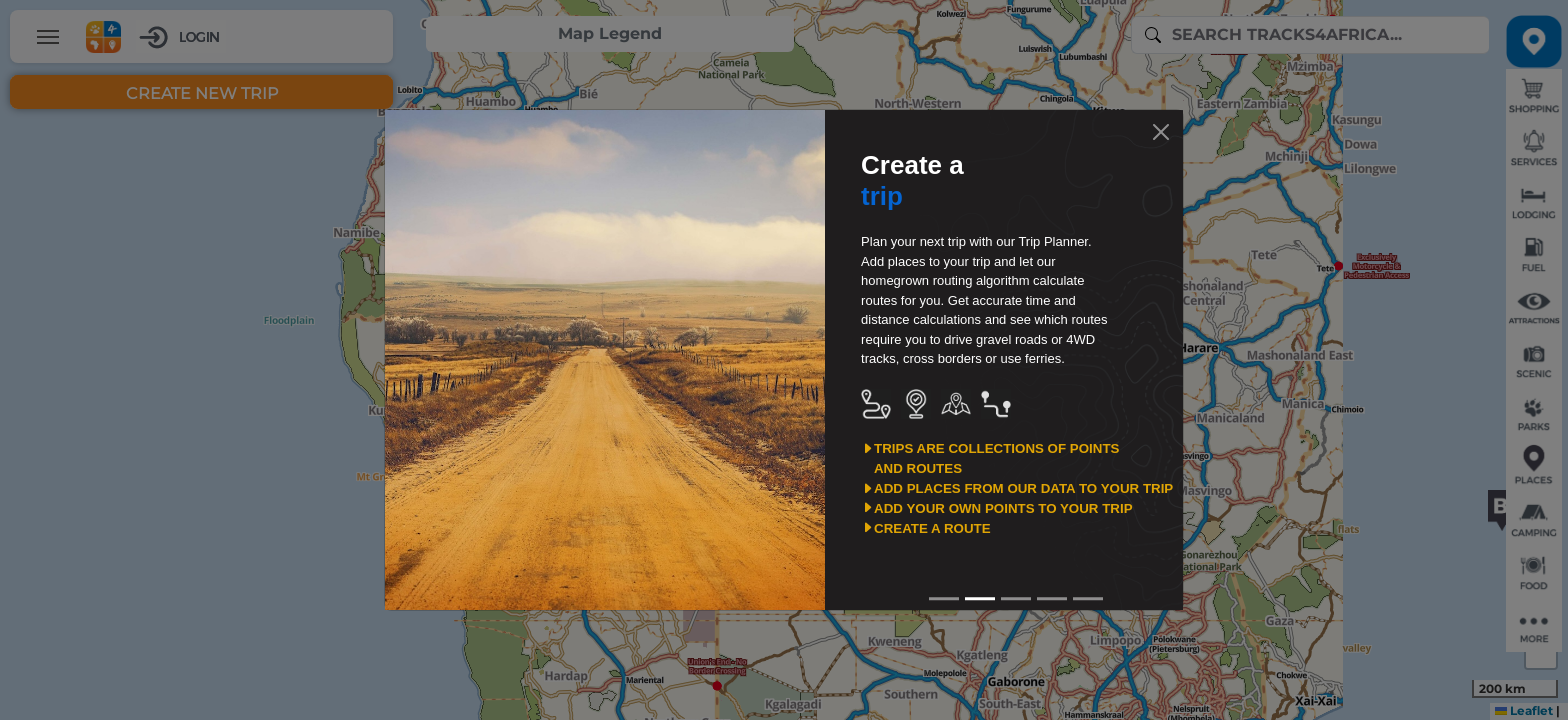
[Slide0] (944, 598)
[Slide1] (980, 598)
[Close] (1161, 132)
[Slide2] (1016, 598)
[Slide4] (1088, 598)
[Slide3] (1052, 598)
